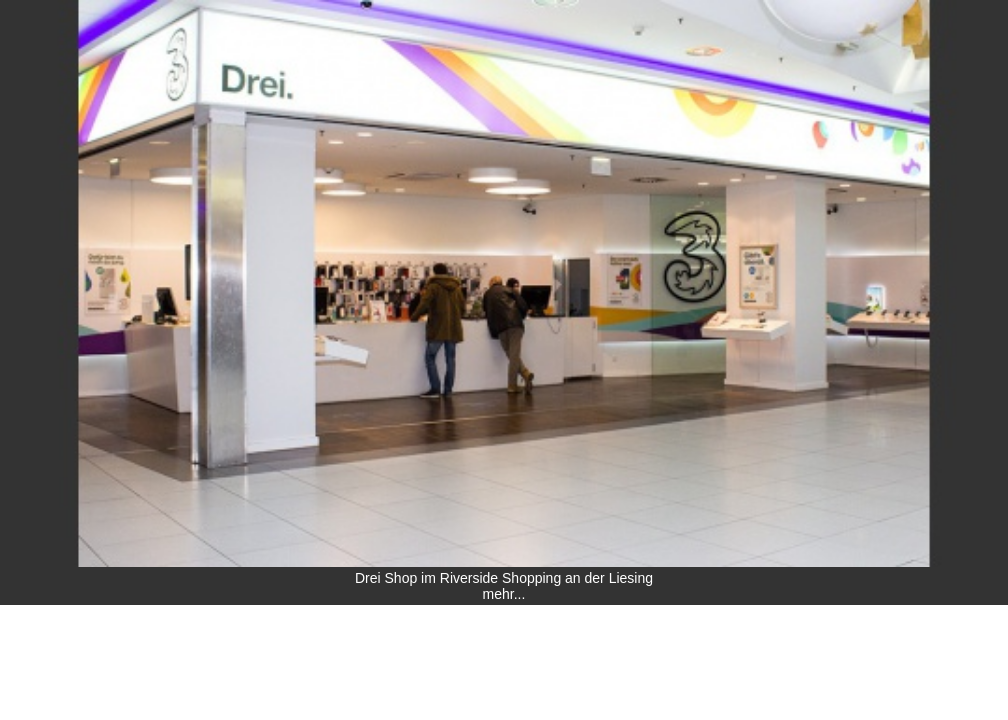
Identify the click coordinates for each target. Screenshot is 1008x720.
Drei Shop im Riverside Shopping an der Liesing (504, 578)
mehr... (504, 594)
